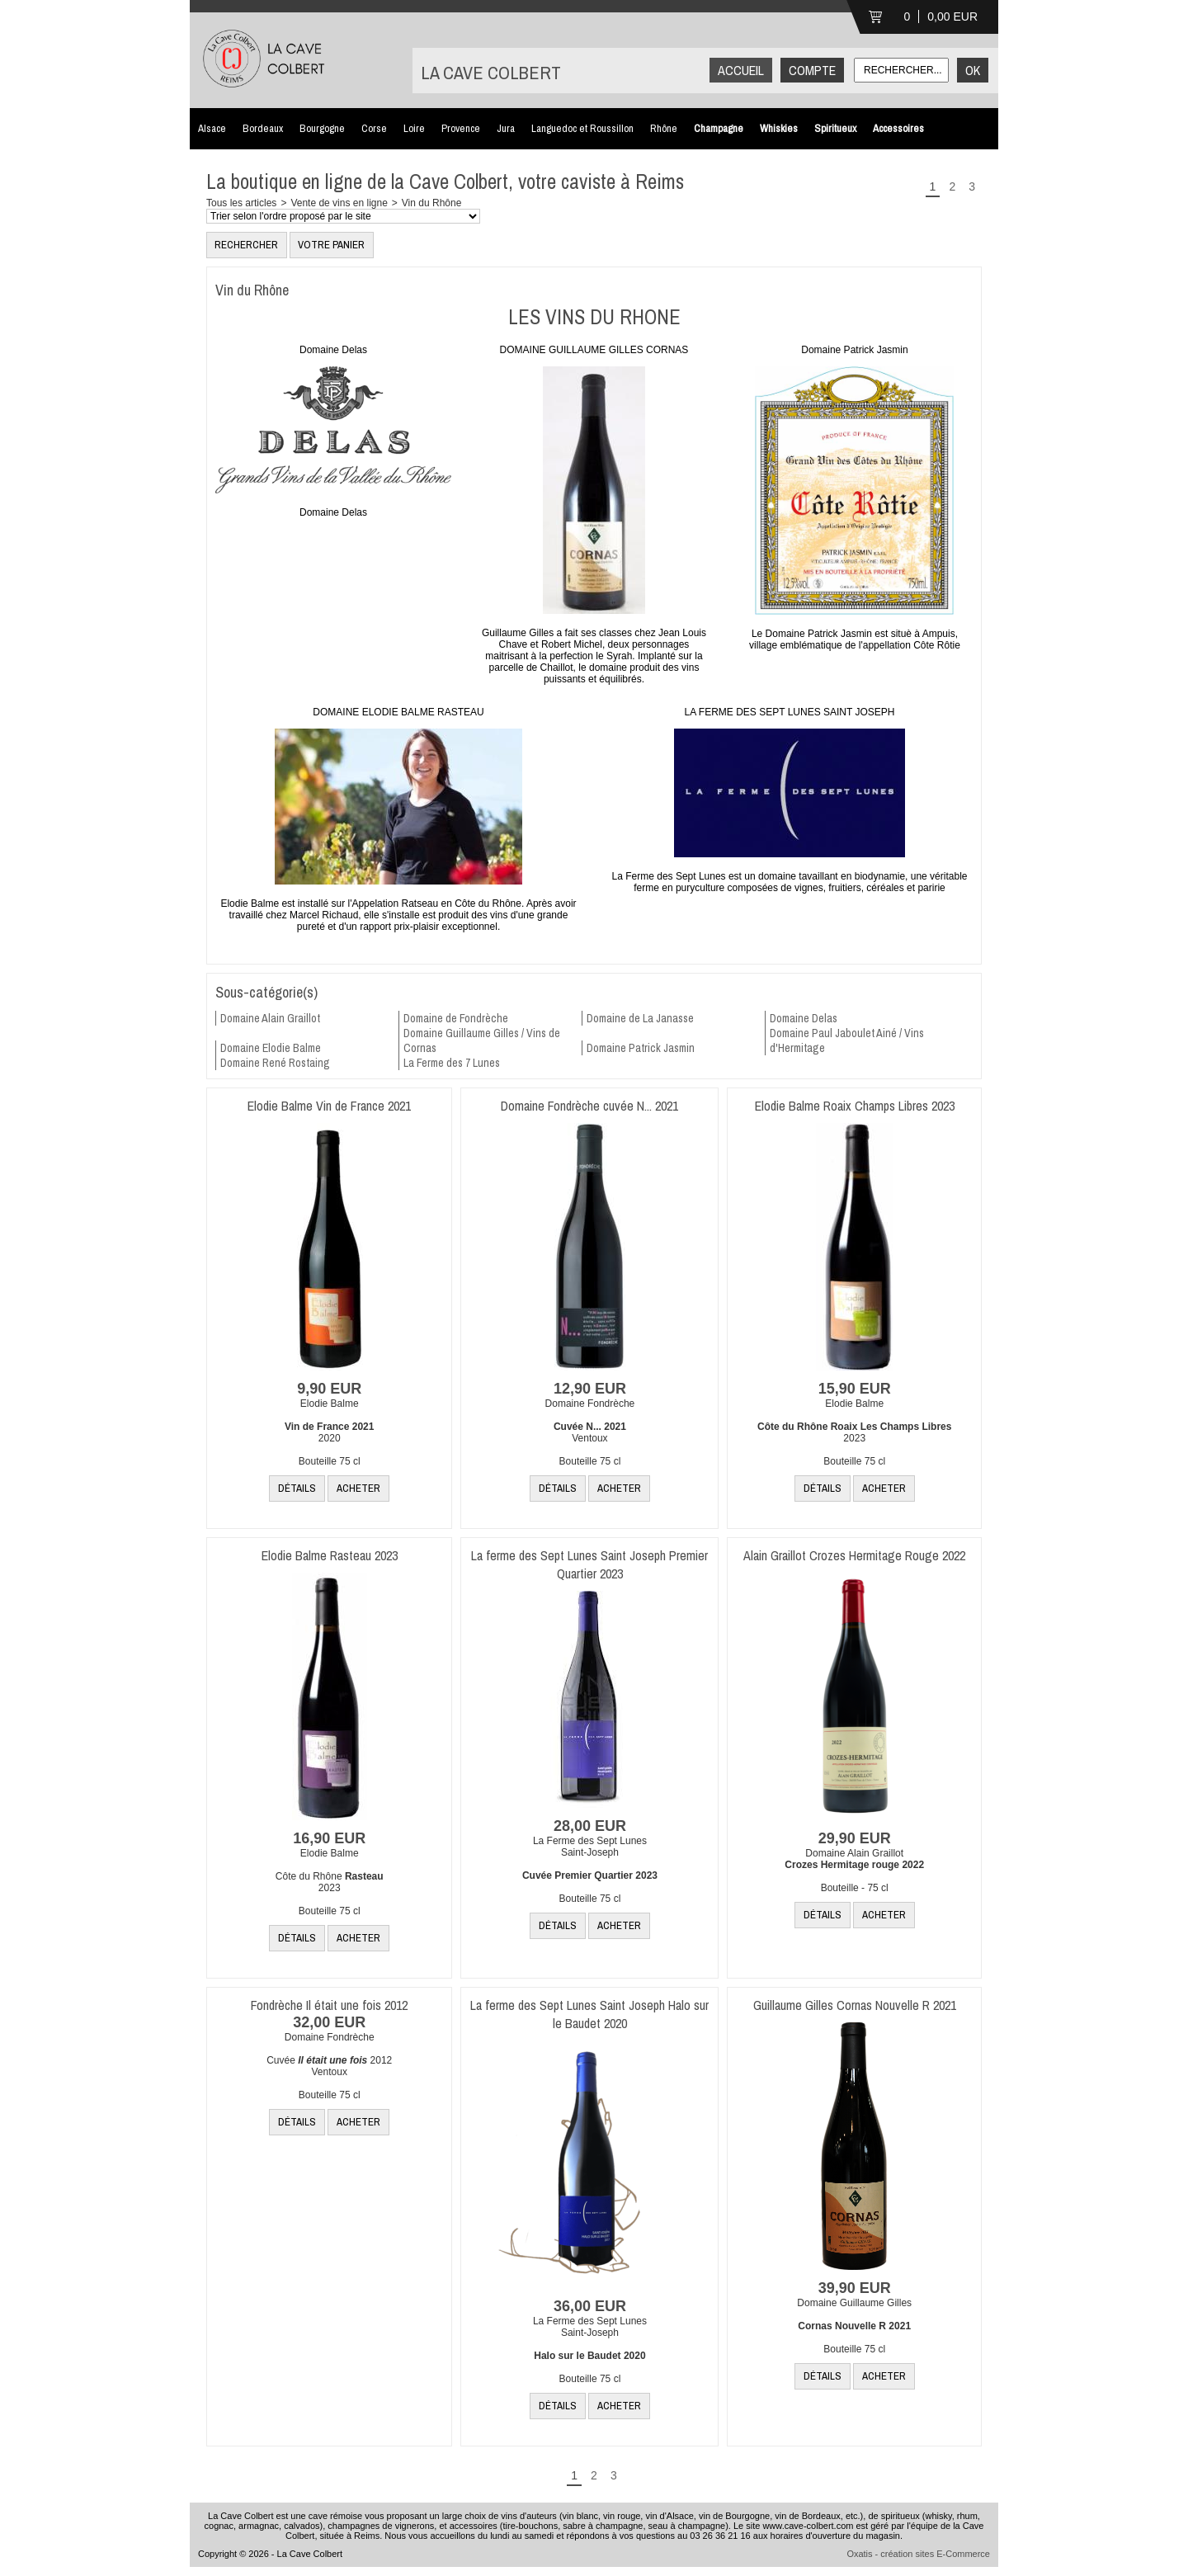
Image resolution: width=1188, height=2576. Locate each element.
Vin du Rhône (432, 203)
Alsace (212, 128)
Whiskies (779, 128)
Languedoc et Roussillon (582, 128)
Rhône (663, 128)
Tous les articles (241, 203)
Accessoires (898, 128)
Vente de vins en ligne (338, 203)
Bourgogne (322, 128)
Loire (414, 128)
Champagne (718, 128)
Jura (506, 128)
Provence (460, 128)
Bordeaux (263, 128)
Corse (374, 128)
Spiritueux (835, 128)
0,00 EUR (952, 16)
